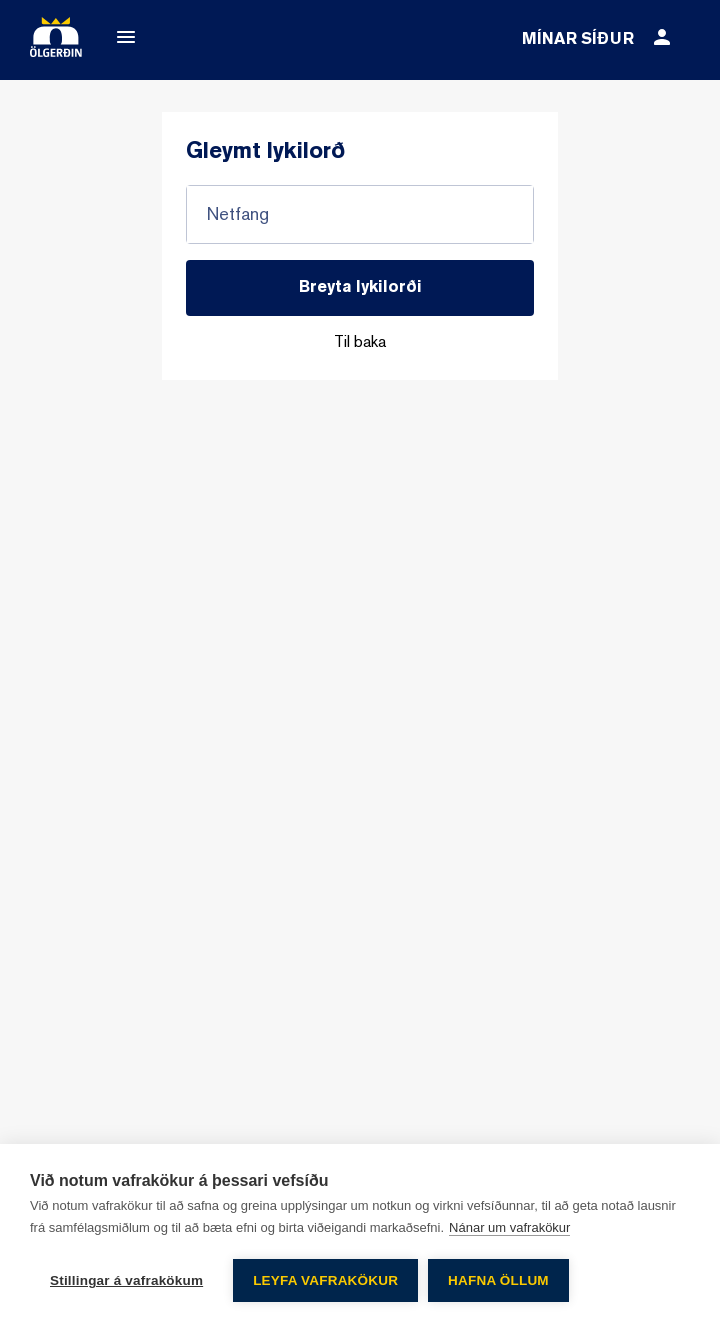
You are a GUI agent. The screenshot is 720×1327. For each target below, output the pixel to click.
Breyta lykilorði (360, 288)
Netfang (238, 214)
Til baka (360, 343)
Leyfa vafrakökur (325, 1280)
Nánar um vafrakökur (509, 1227)
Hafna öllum (498, 1280)
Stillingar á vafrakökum (126, 1280)
